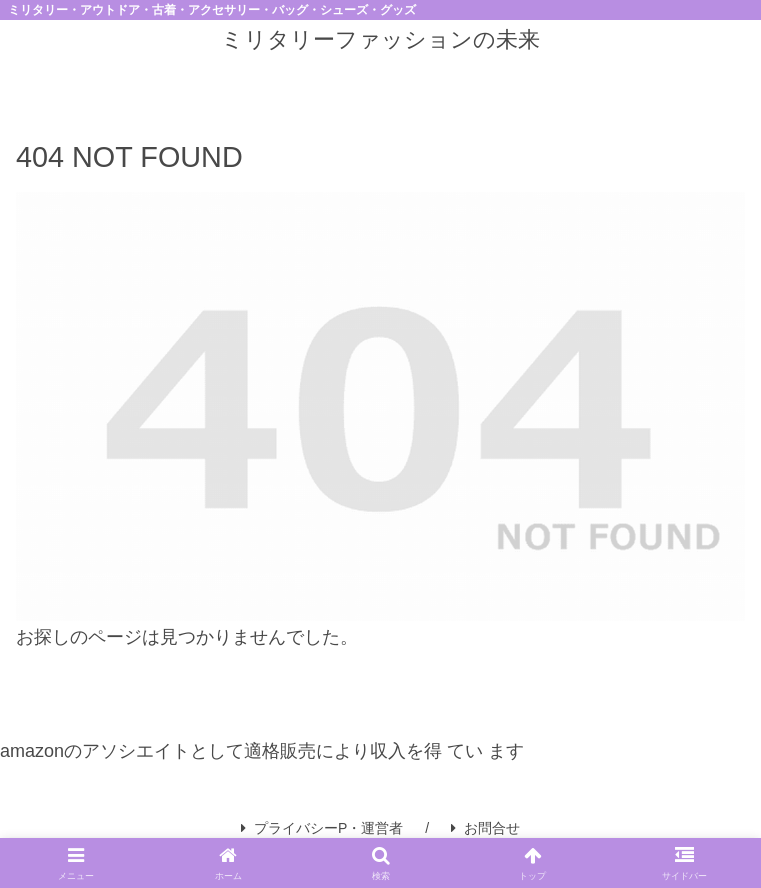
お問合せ (485, 828)
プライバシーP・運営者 (322, 828)
